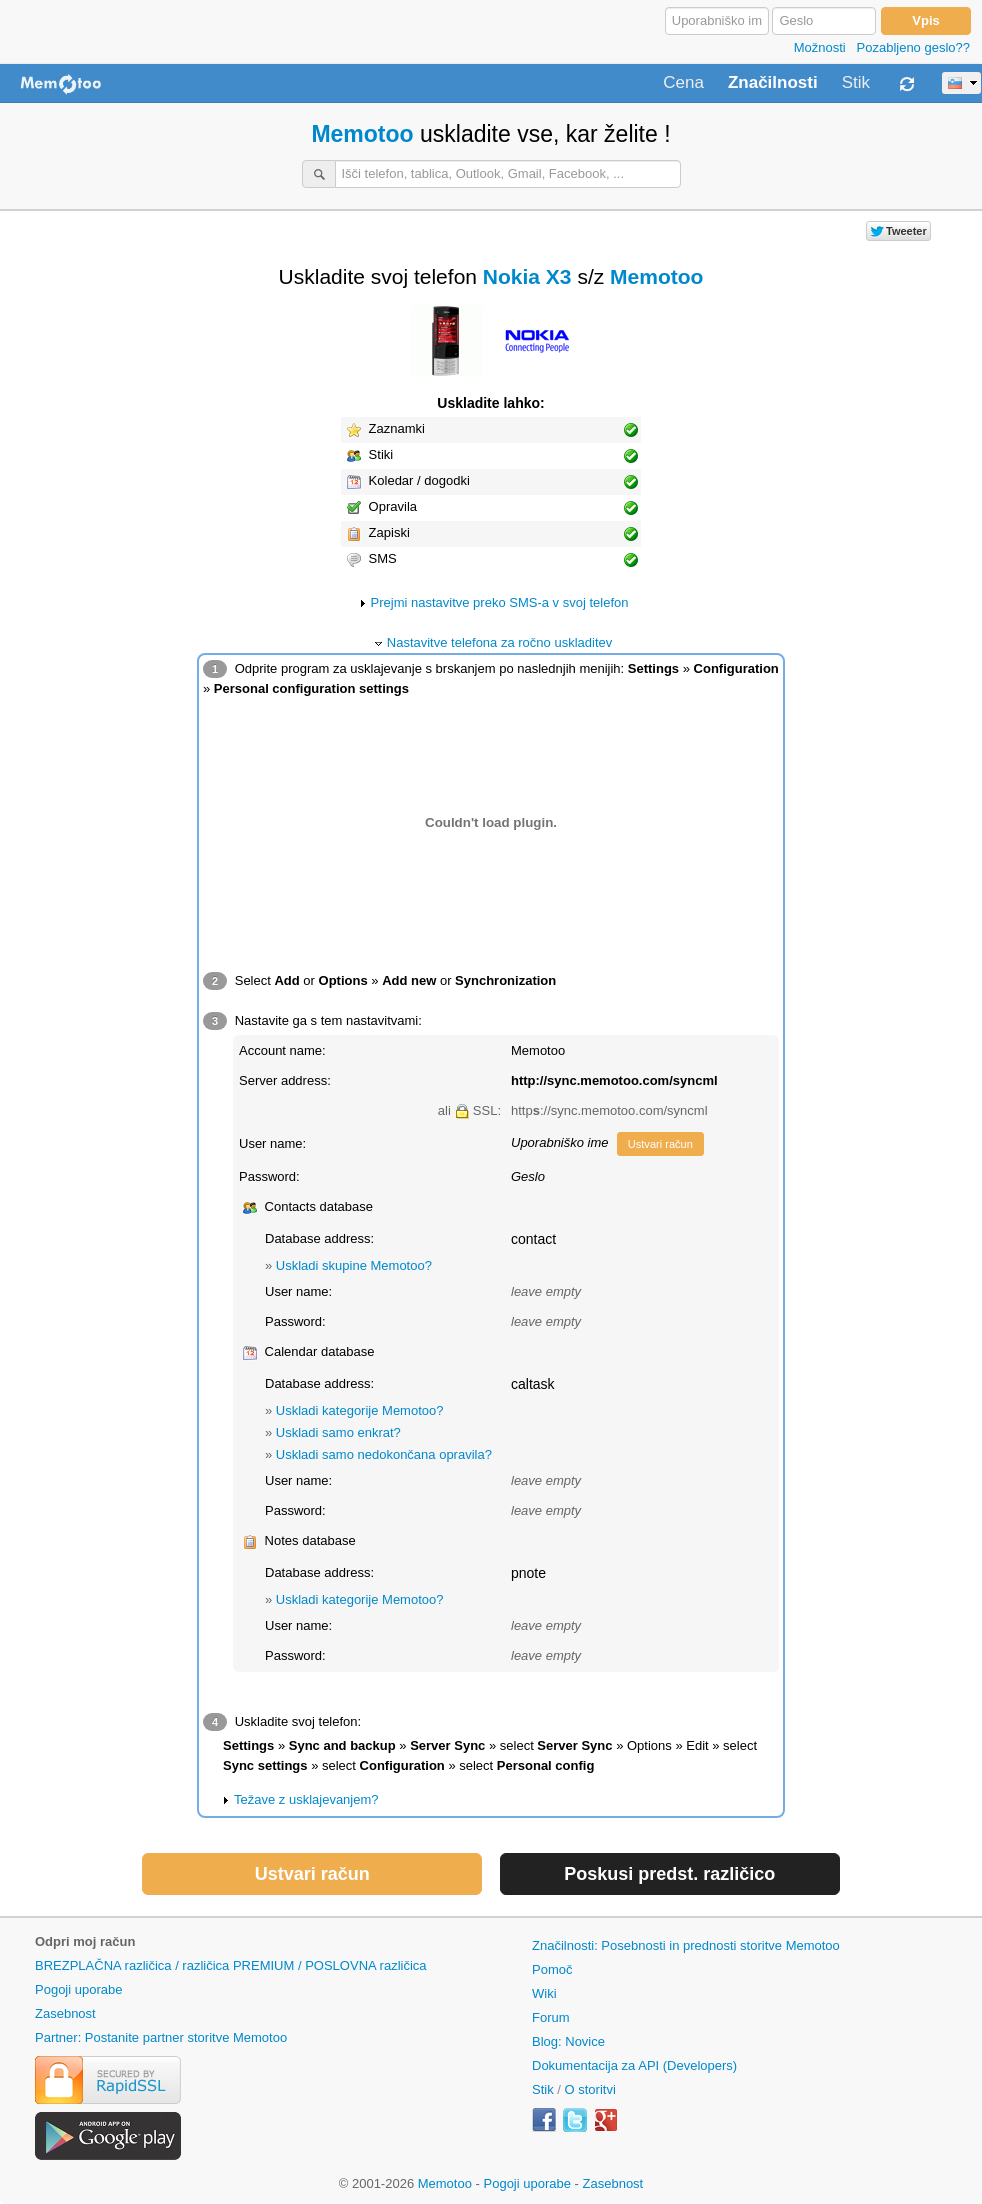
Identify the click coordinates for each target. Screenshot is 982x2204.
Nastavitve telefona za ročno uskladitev (499, 642)
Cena (683, 83)
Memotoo (362, 134)
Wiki (544, 1993)
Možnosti (820, 47)
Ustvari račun (660, 1144)
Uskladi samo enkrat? (338, 1432)
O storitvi (590, 2089)
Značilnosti (773, 83)
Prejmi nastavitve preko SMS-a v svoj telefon (500, 602)
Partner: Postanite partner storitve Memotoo (161, 2037)
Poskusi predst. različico (669, 1874)
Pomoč (552, 1969)
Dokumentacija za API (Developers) (634, 2065)
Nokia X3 (527, 276)
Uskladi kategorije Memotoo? (360, 1410)
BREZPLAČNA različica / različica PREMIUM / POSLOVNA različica (231, 1965)
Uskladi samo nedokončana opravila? (384, 1454)
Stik (856, 83)
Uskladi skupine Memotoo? (354, 1265)
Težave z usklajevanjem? (306, 1799)
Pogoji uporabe (78, 1989)
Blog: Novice (568, 2041)
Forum (551, 2017)
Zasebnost (65, 2013)
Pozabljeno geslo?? (913, 47)
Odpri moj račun (85, 1941)
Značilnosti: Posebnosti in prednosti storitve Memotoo (686, 1945)
